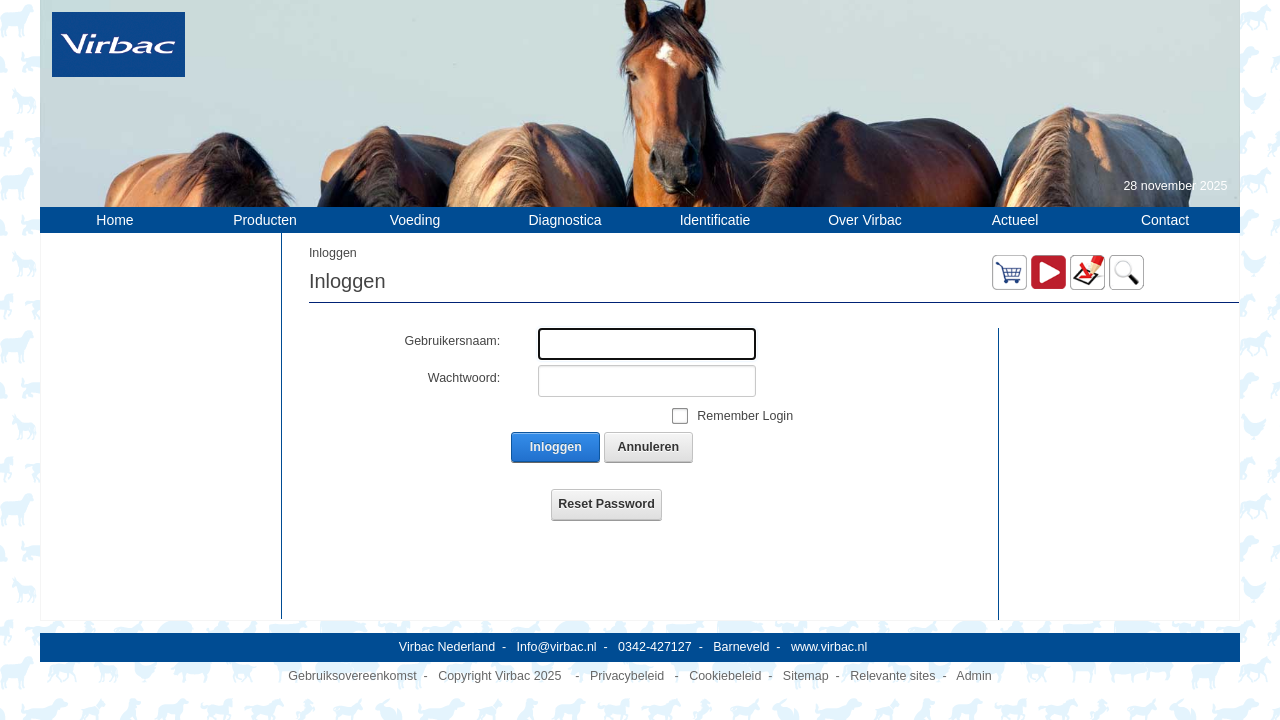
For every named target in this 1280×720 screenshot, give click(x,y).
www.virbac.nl (829, 635)
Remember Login (745, 416)
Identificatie (715, 220)
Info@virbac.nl (557, 635)
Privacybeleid (627, 664)
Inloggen (556, 447)
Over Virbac (865, 220)
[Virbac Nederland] (118, 44)
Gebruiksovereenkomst (352, 664)
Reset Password (606, 504)
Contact (1165, 220)
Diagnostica (564, 220)
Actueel (1015, 220)
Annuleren (648, 447)
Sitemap (806, 664)
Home (114, 220)
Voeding (415, 220)
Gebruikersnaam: (452, 341)
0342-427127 (655, 635)
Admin (973, 664)
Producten (265, 220)
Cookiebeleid (725, 664)
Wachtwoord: (464, 378)
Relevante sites (892, 664)
